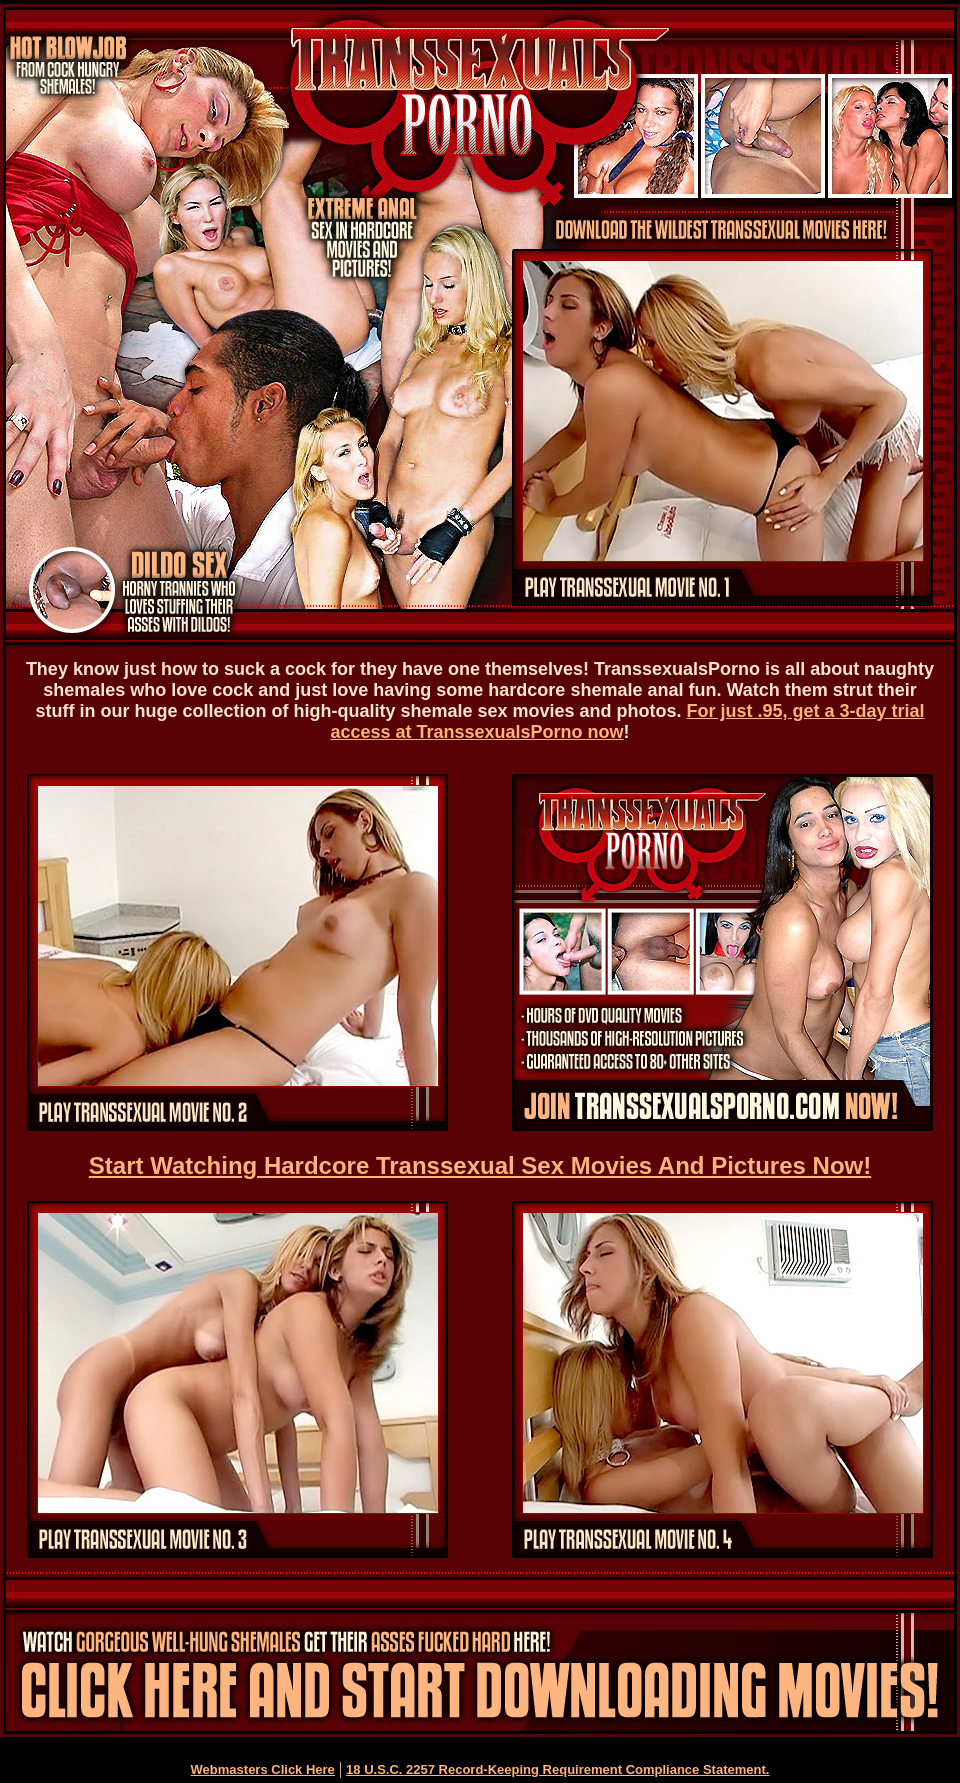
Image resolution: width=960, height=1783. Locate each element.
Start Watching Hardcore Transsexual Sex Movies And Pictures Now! (480, 1165)
